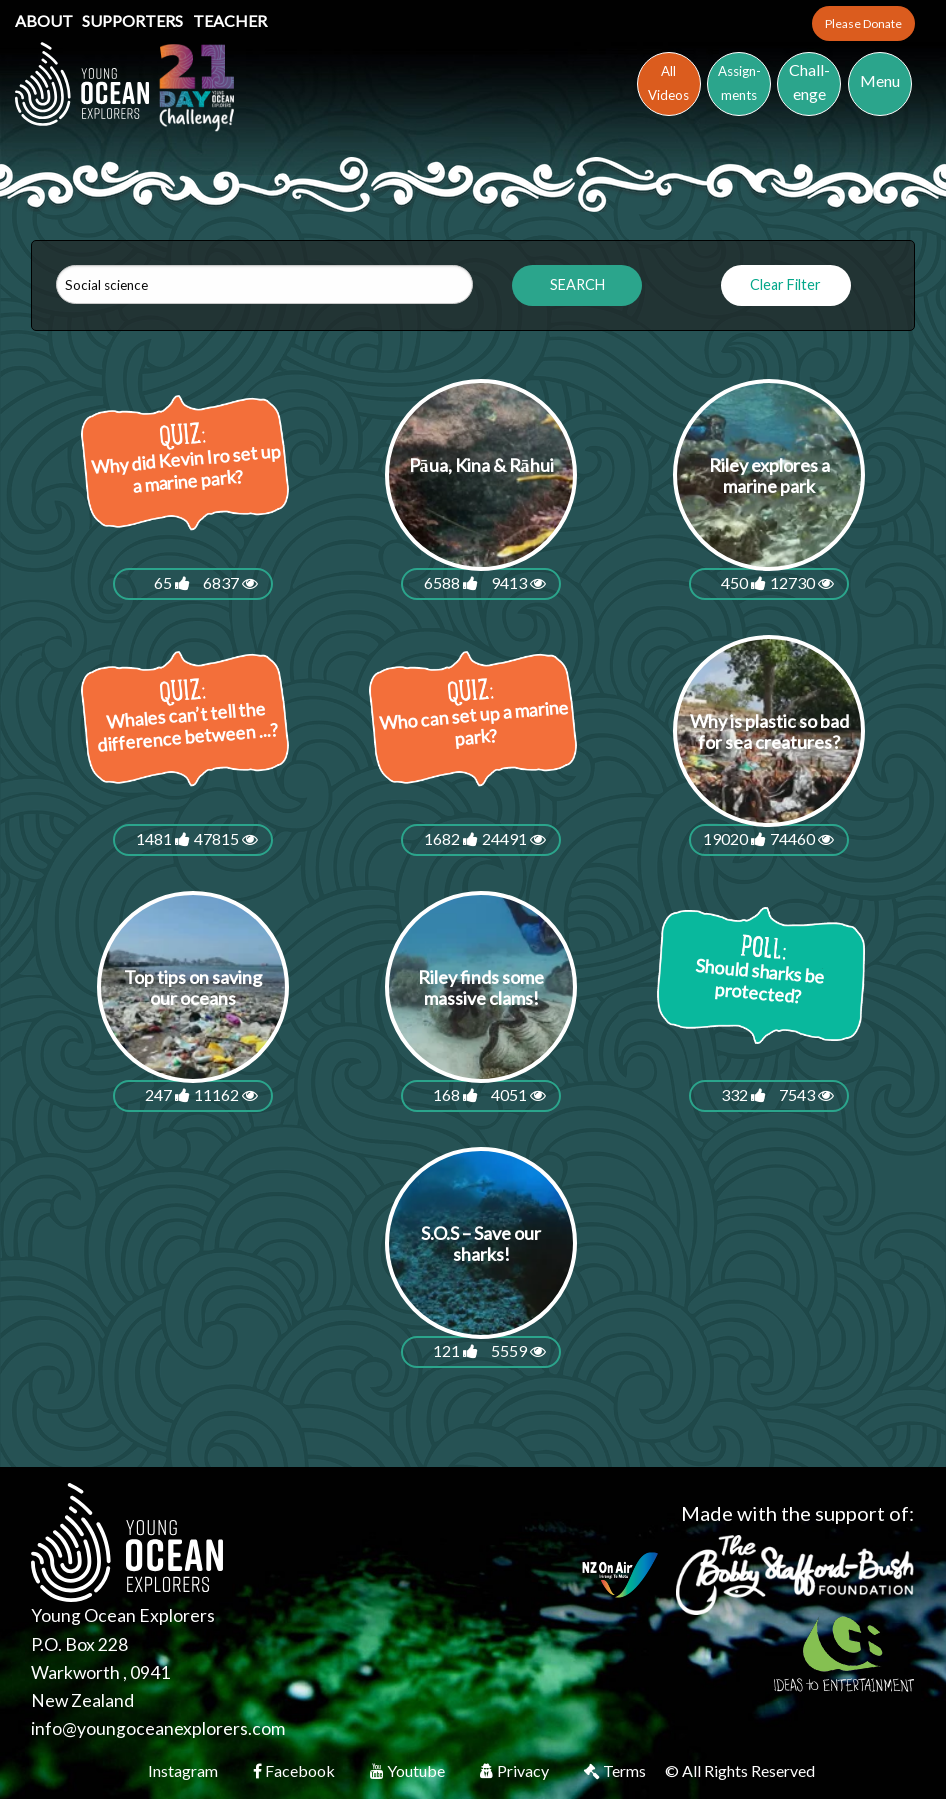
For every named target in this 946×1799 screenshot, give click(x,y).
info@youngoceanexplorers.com (158, 1728)
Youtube (409, 1770)
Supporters (134, 20)
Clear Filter (785, 284)
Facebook (295, 1770)
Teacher (230, 20)
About (45, 20)
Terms (616, 1770)
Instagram (184, 1770)
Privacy (516, 1770)
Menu (880, 80)
